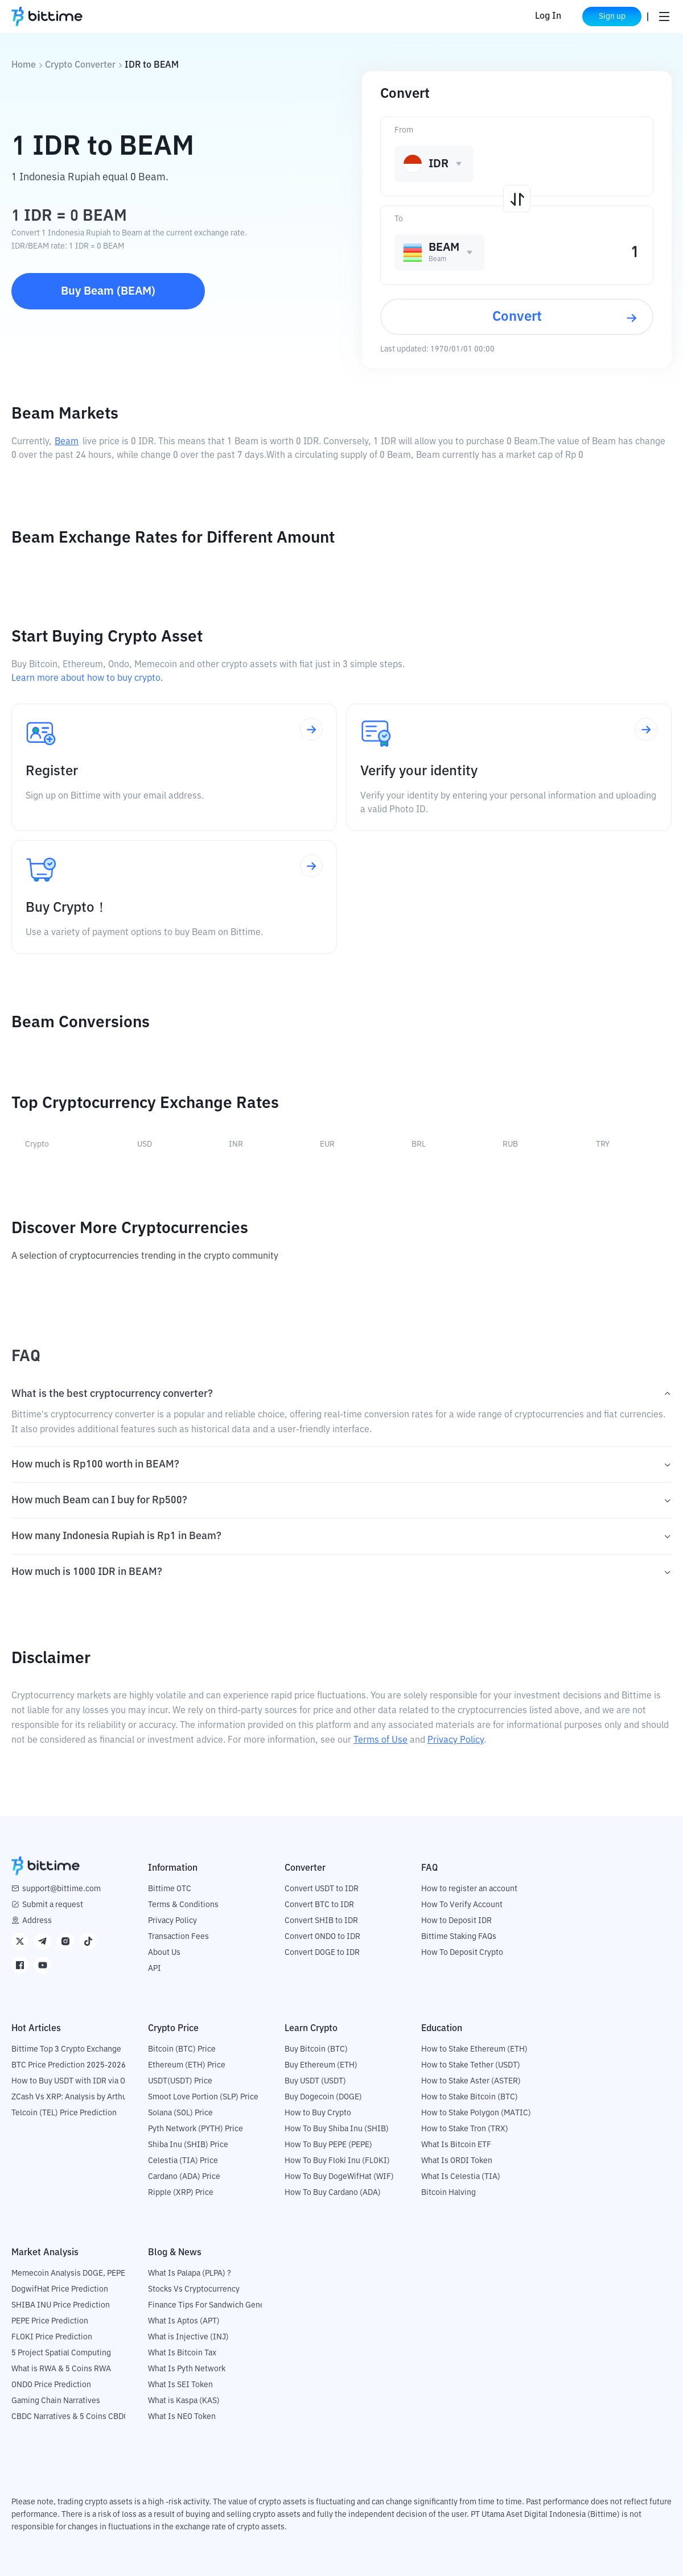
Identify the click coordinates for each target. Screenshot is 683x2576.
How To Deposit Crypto (462, 1953)
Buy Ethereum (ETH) (321, 2065)
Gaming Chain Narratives (55, 2401)
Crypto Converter (80, 65)
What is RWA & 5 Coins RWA (61, 2369)
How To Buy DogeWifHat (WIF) (339, 2177)
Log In (548, 16)
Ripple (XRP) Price (180, 2193)
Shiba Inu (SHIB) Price (188, 2145)
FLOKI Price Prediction (51, 2337)
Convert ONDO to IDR (322, 1937)
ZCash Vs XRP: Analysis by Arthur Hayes (82, 2097)
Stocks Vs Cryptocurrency (194, 2289)
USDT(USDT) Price (180, 2081)
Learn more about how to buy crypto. (87, 678)
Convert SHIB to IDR (321, 1921)
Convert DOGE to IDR (322, 1953)
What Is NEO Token (182, 2417)
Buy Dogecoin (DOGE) (323, 2097)
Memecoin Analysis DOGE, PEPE (68, 2273)
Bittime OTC (169, 1889)
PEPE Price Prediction (49, 2321)
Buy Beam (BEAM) (108, 291)
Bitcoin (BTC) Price (182, 2049)
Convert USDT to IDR (322, 1889)
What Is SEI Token (180, 2385)
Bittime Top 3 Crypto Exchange (66, 2049)
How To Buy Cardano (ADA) (333, 2193)
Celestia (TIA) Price (183, 2161)
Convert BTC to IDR (319, 1905)
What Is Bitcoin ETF (456, 2145)
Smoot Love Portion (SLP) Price (203, 2097)
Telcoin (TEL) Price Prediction (64, 2113)
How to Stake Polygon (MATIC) (476, 2113)
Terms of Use (380, 1740)
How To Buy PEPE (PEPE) (328, 2145)
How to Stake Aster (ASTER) (471, 2081)
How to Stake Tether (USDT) (470, 2065)
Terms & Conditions (183, 1905)
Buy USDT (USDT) (315, 2081)
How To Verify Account (462, 1905)
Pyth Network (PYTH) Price (195, 2129)
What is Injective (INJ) (188, 2337)
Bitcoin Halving (448, 2193)
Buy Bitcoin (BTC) (316, 2049)
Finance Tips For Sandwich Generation (217, 2305)
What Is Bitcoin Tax (182, 2353)
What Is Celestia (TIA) (460, 2177)
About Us (164, 1953)
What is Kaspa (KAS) (184, 2401)
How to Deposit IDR (456, 1921)
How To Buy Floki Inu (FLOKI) (337, 2161)
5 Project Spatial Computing (61, 2353)
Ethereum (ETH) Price (186, 2065)
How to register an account (469, 1889)
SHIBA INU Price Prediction (60, 2305)
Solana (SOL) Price (180, 2113)
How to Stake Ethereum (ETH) (474, 2049)
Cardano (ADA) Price (184, 2177)
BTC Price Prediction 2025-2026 (68, 2065)
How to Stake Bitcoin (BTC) (469, 2097)
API (154, 1969)
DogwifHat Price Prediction (59, 2289)
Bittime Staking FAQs (458, 1937)
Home (23, 65)
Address (37, 1921)
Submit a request (52, 1905)
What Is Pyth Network (186, 2369)
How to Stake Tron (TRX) (464, 2129)
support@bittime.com (61, 1889)
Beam (67, 441)
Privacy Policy (455, 1740)
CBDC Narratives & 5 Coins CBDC (70, 2417)
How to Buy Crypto (318, 2113)
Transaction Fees (178, 1937)
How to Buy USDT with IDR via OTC (73, 2081)
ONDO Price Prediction (51, 2385)
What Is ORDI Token (456, 2161)
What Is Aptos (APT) (184, 2321)
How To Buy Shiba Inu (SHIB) (337, 2129)
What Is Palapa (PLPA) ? (189, 2273)
